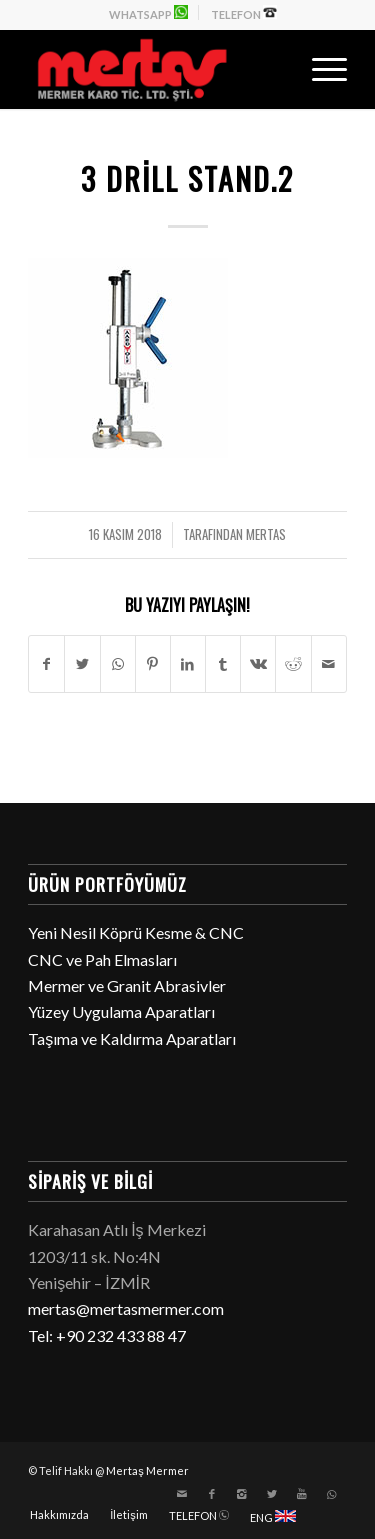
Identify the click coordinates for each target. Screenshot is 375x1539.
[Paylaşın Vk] (258, 664)
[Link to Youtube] (302, 1494)
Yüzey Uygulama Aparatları (121, 1011)
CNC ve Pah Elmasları (102, 959)
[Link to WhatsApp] (332, 1494)
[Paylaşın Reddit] (293, 664)
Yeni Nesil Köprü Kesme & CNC (136, 932)
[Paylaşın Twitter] (82, 664)
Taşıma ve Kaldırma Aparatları (132, 1038)
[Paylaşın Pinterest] (153, 664)
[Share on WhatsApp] (118, 664)
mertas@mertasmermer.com (126, 1308)
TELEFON (244, 13)
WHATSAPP (148, 13)
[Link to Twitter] (272, 1494)
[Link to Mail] (182, 1494)
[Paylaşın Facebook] (46, 664)
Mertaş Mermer (147, 1470)
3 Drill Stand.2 (187, 178)
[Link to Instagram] (242, 1494)
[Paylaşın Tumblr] (223, 664)
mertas (266, 534)
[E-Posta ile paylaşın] (329, 664)
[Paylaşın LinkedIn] (188, 664)
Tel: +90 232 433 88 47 (107, 1335)
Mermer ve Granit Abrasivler (127, 985)
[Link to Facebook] (212, 1494)
